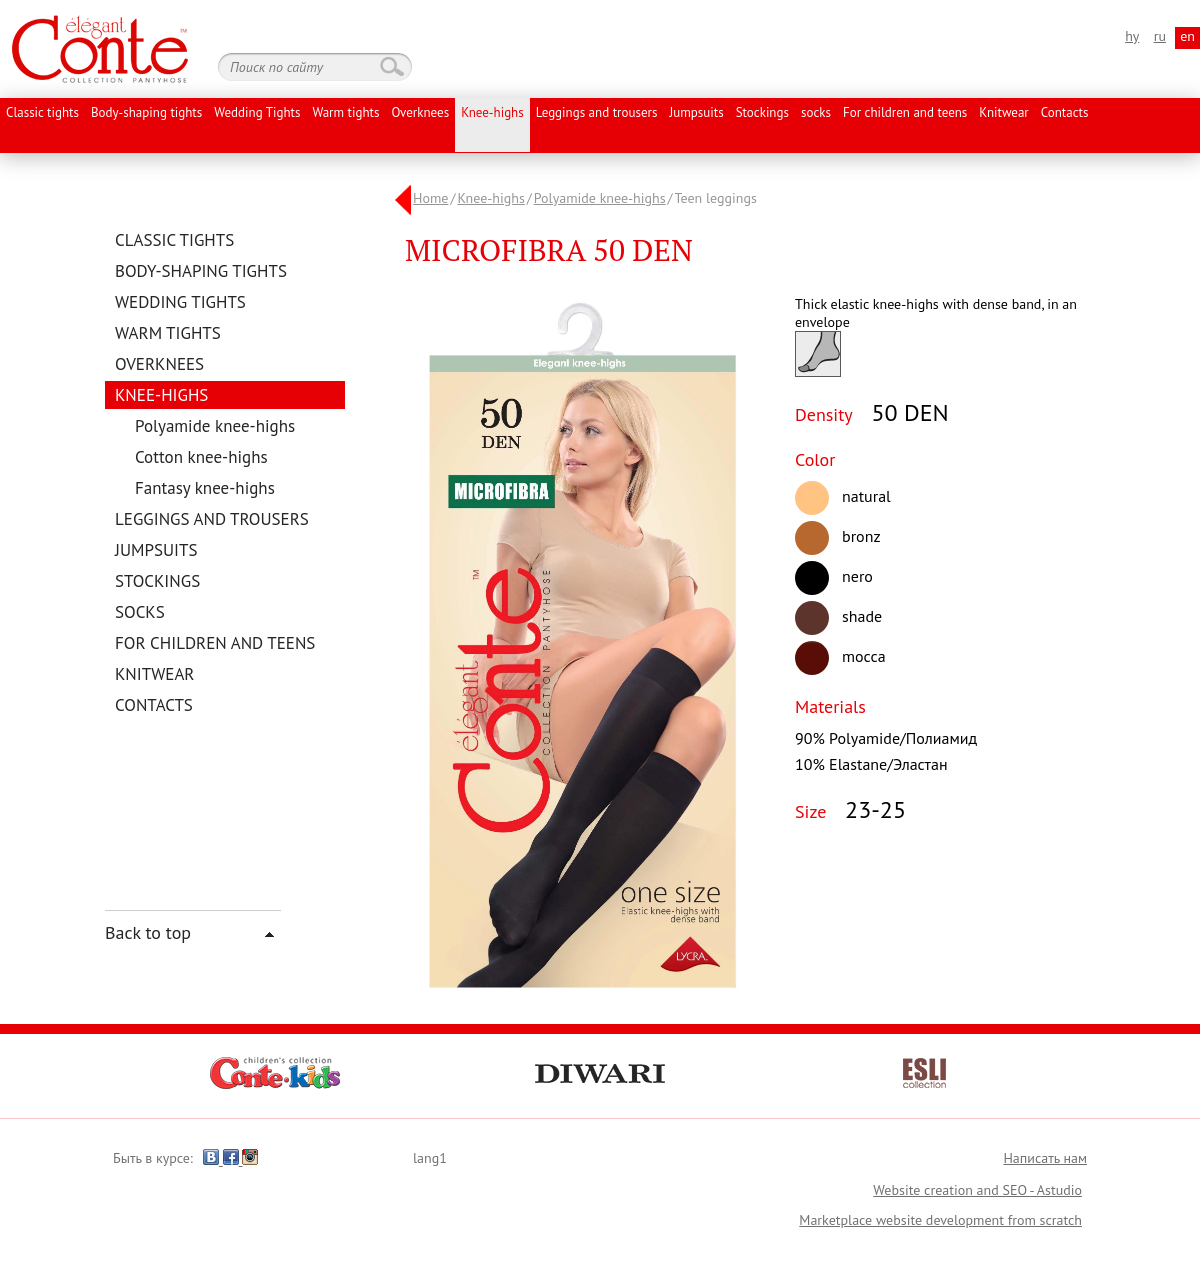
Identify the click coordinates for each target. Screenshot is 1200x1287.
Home (430, 198)
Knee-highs (492, 113)
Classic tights (42, 113)
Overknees (420, 113)
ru (1160, 36)
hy (1132, 36)
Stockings (762, 113)
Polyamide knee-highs (215, 426)
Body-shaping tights (146, 113)
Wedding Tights (257, 113)
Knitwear (1003, 113)
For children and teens (905, 113)
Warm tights (345, 113)
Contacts (1065, 113)
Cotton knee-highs (201, 457)
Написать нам (1045, 1158)
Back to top (148, 932)
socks (816, 113)
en (1187, 36)
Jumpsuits (696, 113)
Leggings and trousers (597, 113)
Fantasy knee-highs (205, 488)
